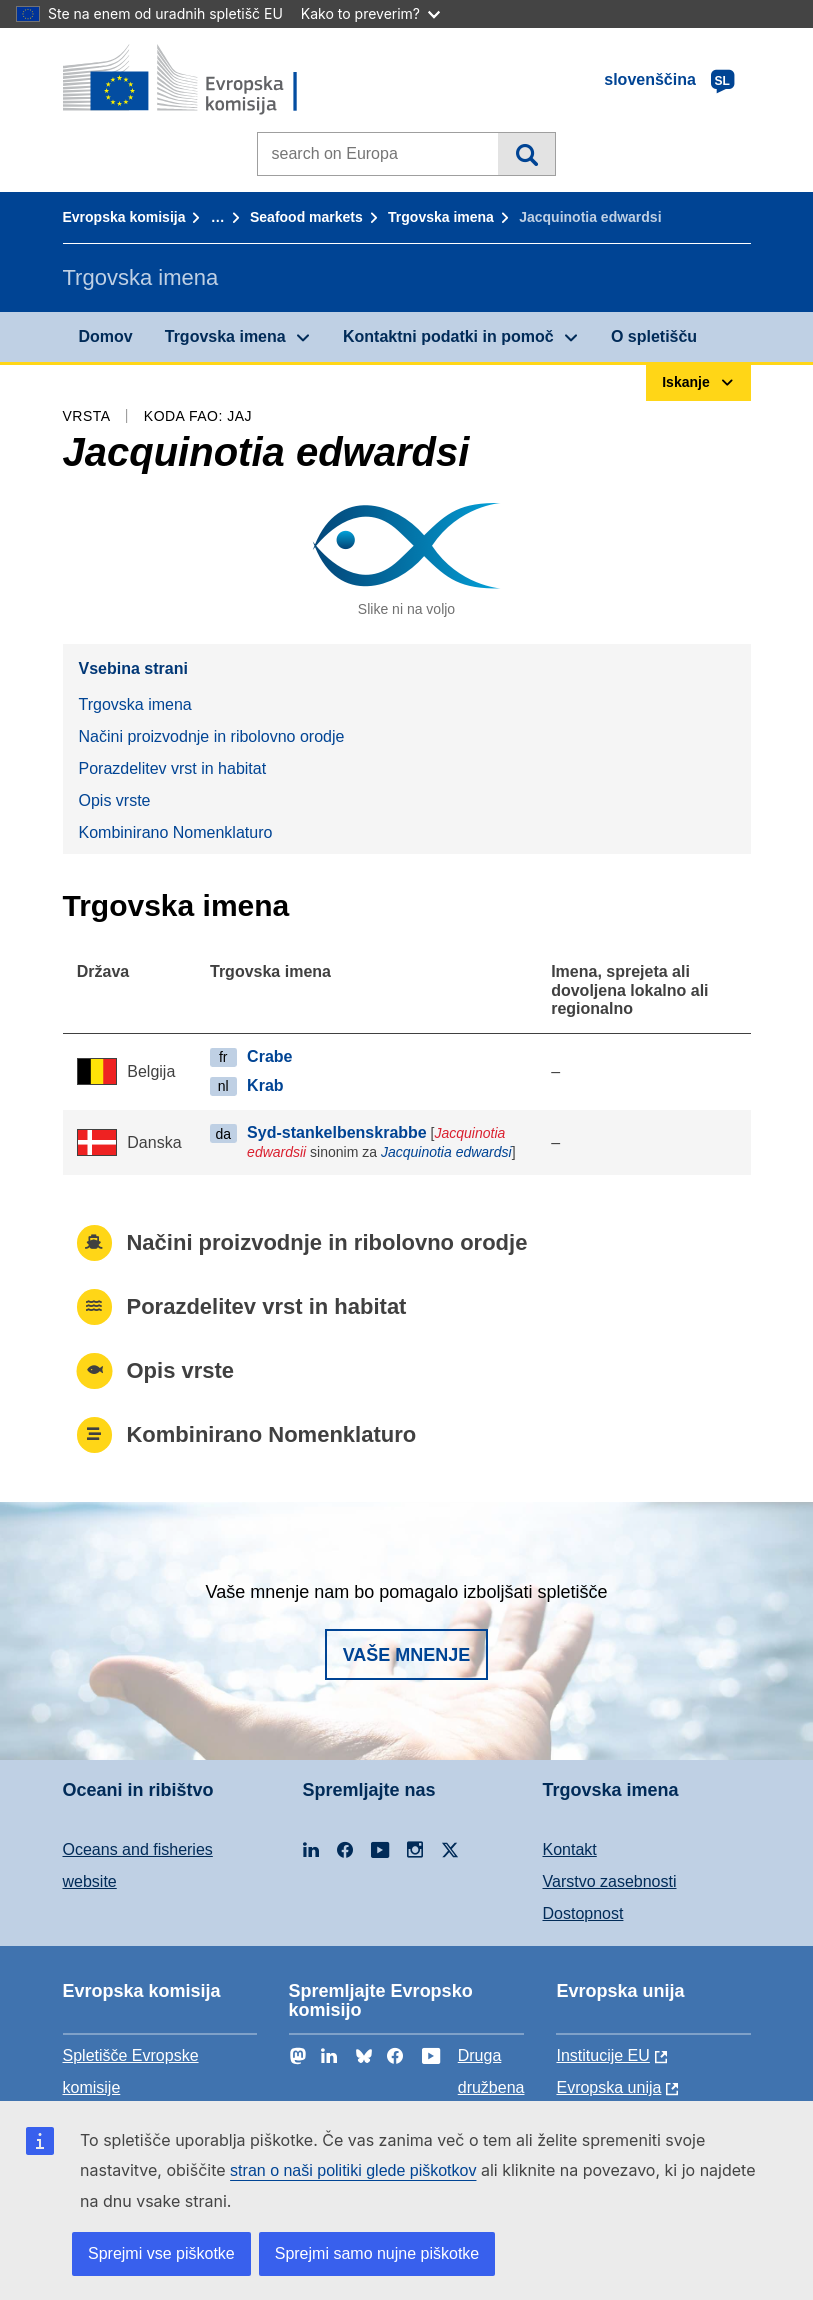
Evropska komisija (124, 217)
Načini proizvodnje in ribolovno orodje (212, 736)
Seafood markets (306, 217)
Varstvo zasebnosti (610, 1881)
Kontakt (570, 1849)
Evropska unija (608, 2087)
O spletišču (654, 336)
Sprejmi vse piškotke (161, 2253)
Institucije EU (602, 2055)
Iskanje (526, 154)
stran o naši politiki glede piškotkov (353, 2170)
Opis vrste (115, 800)
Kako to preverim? (370, 13)
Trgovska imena (441, 217)
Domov (106, 336)
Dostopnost (583, 1913)
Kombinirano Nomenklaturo (176, 832)
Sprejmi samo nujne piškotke (377, 2253)
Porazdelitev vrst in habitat (173, 768)
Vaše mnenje (407, 1655)
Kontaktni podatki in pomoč (448, 336)
